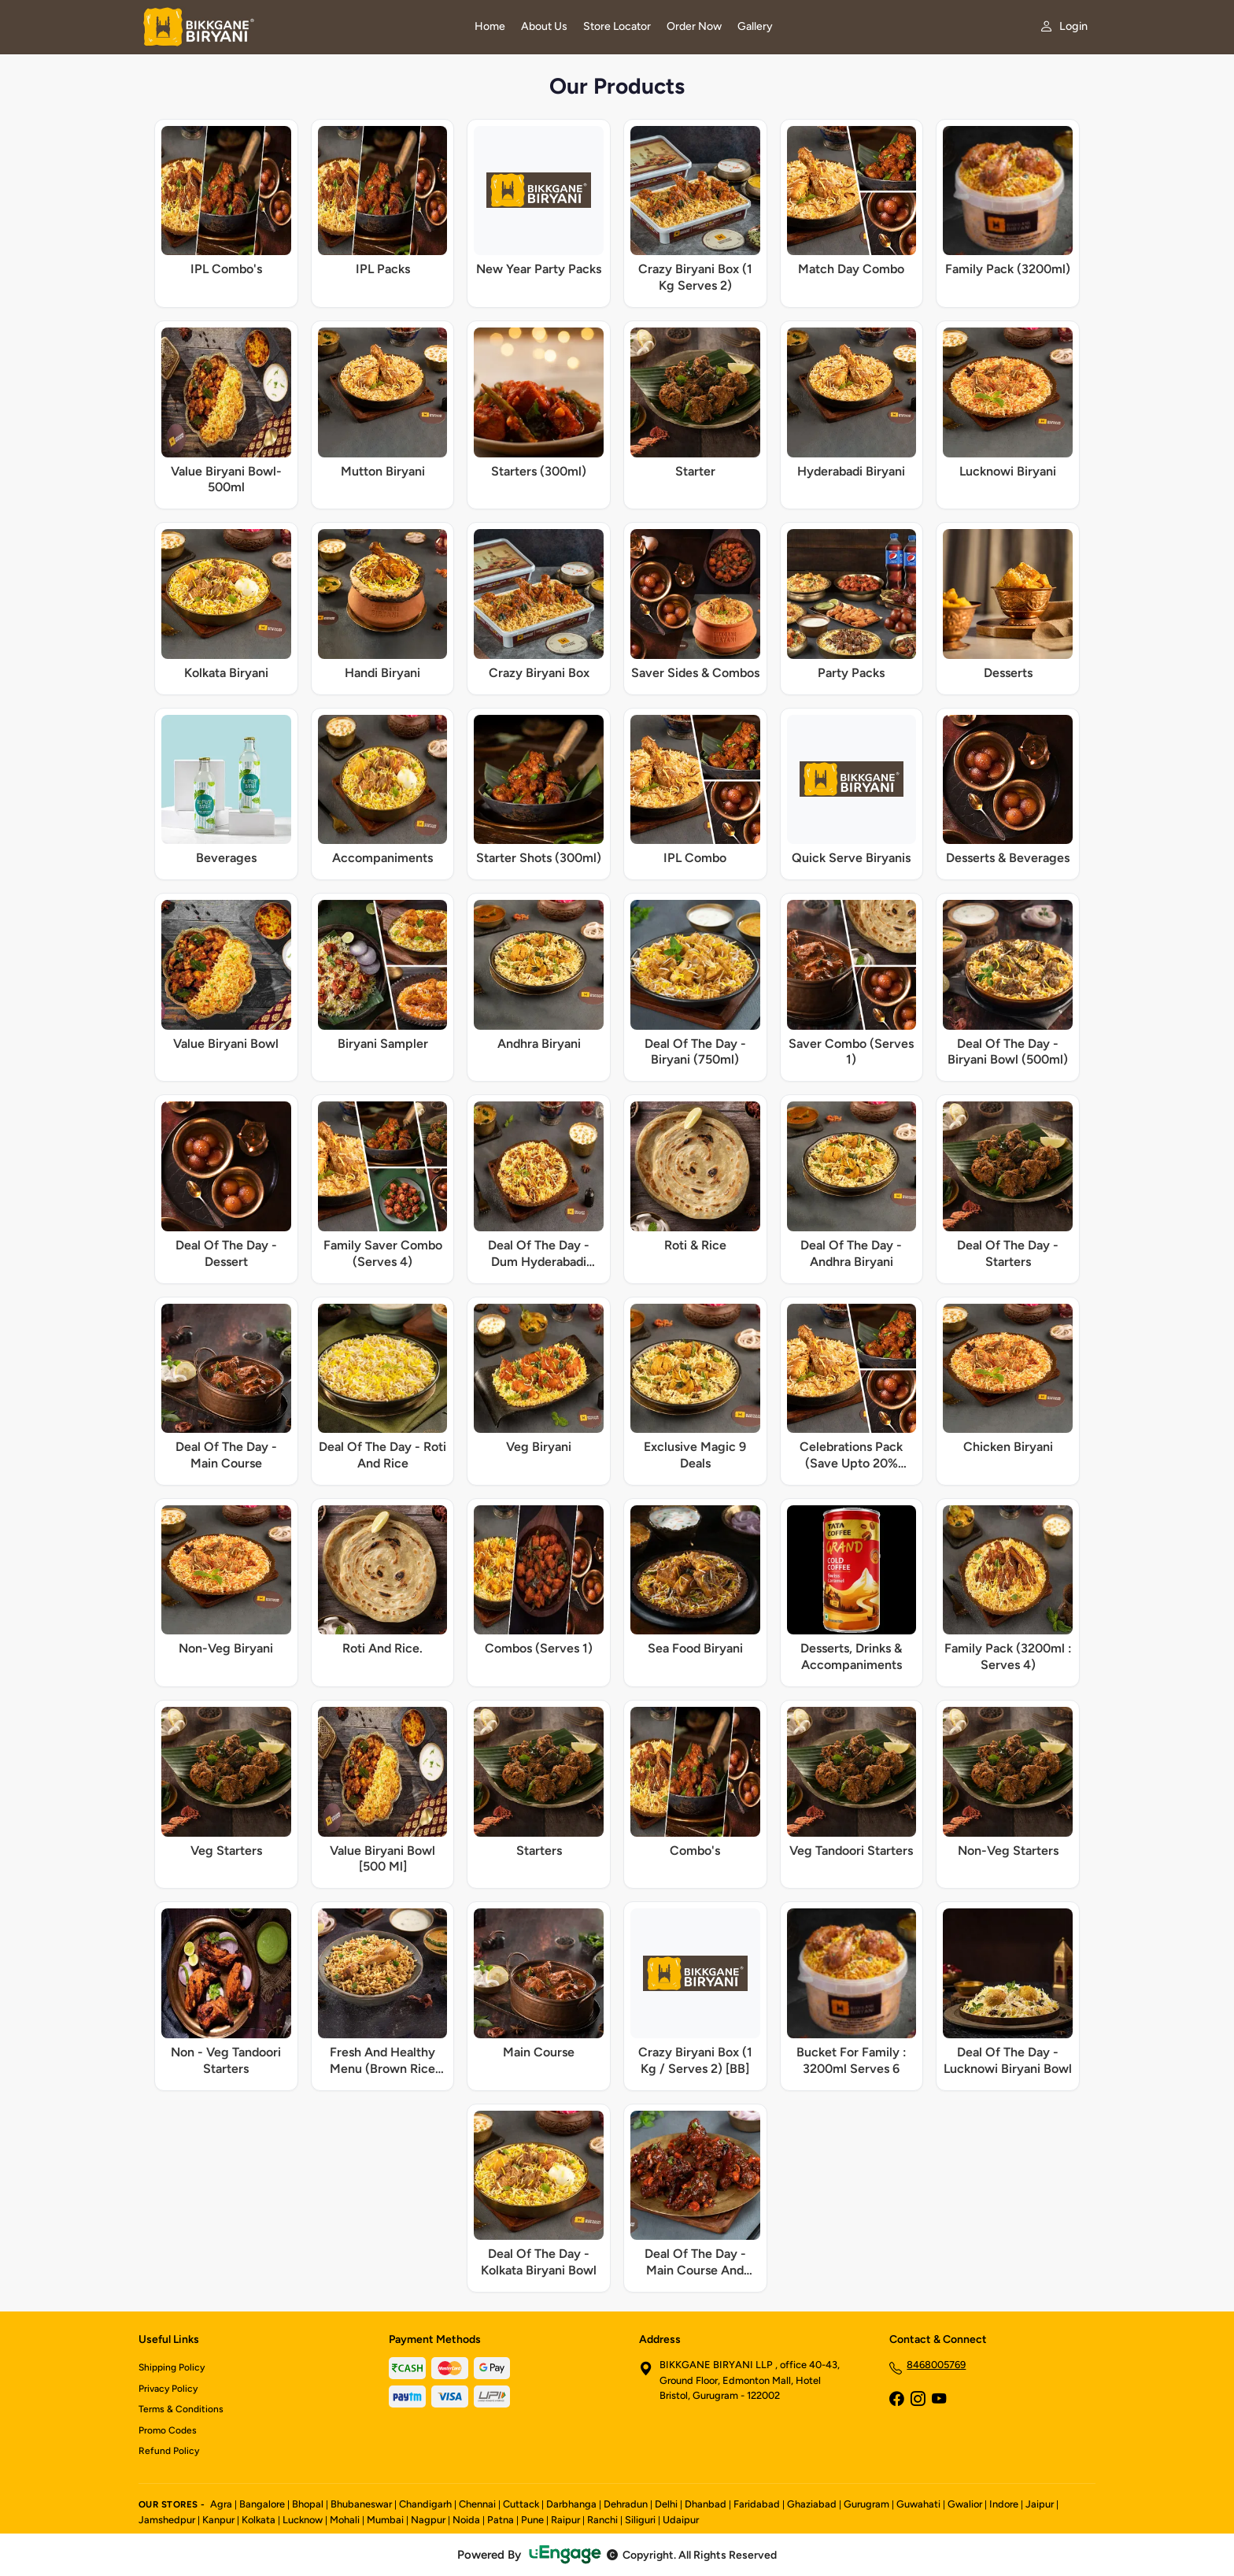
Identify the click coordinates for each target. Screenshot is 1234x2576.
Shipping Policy (172, 2367)
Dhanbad (705, 2504)
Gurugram (866, 2504)
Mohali (345, 2520)
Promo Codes (168, 2430)
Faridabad (756, 2504)
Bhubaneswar (361, 2504)
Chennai (477, 2504)
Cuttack (521, 2504)
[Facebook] (896, 2400)
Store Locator (617, 26)
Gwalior (965, 2504)
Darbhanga (571, 2504)
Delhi (666, 2504)
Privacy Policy (168, 2388)
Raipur (565, 2520)
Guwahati (918, 2504)
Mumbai (385, 2520)
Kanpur (218, 2520)
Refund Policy (169, 2450)
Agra (221, 2504)
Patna (500, 2520)
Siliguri (640, 2520)
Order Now (694, 26)
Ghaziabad (812, 2504)
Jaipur (1039, 2504)
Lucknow (303, 2520)
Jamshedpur (167, 2520)
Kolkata (258, 2520)
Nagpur (428, 2520)
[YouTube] (939, 2400)
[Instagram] (918, 2400)
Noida (466, 2520)
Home (490, 26)
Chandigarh (425, 2504)
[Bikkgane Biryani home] (297, 26)
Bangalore (262, 2504)
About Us (544, 26)
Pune (532, 2520)
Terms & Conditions (181, 2409)
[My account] (1063, 26)
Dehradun (626, 2504)
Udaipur (681, 2520)
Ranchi (602, 2520)
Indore (1003, 2504)
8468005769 (936, 2365)
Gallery (755, 26)
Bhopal (307, 2504)
